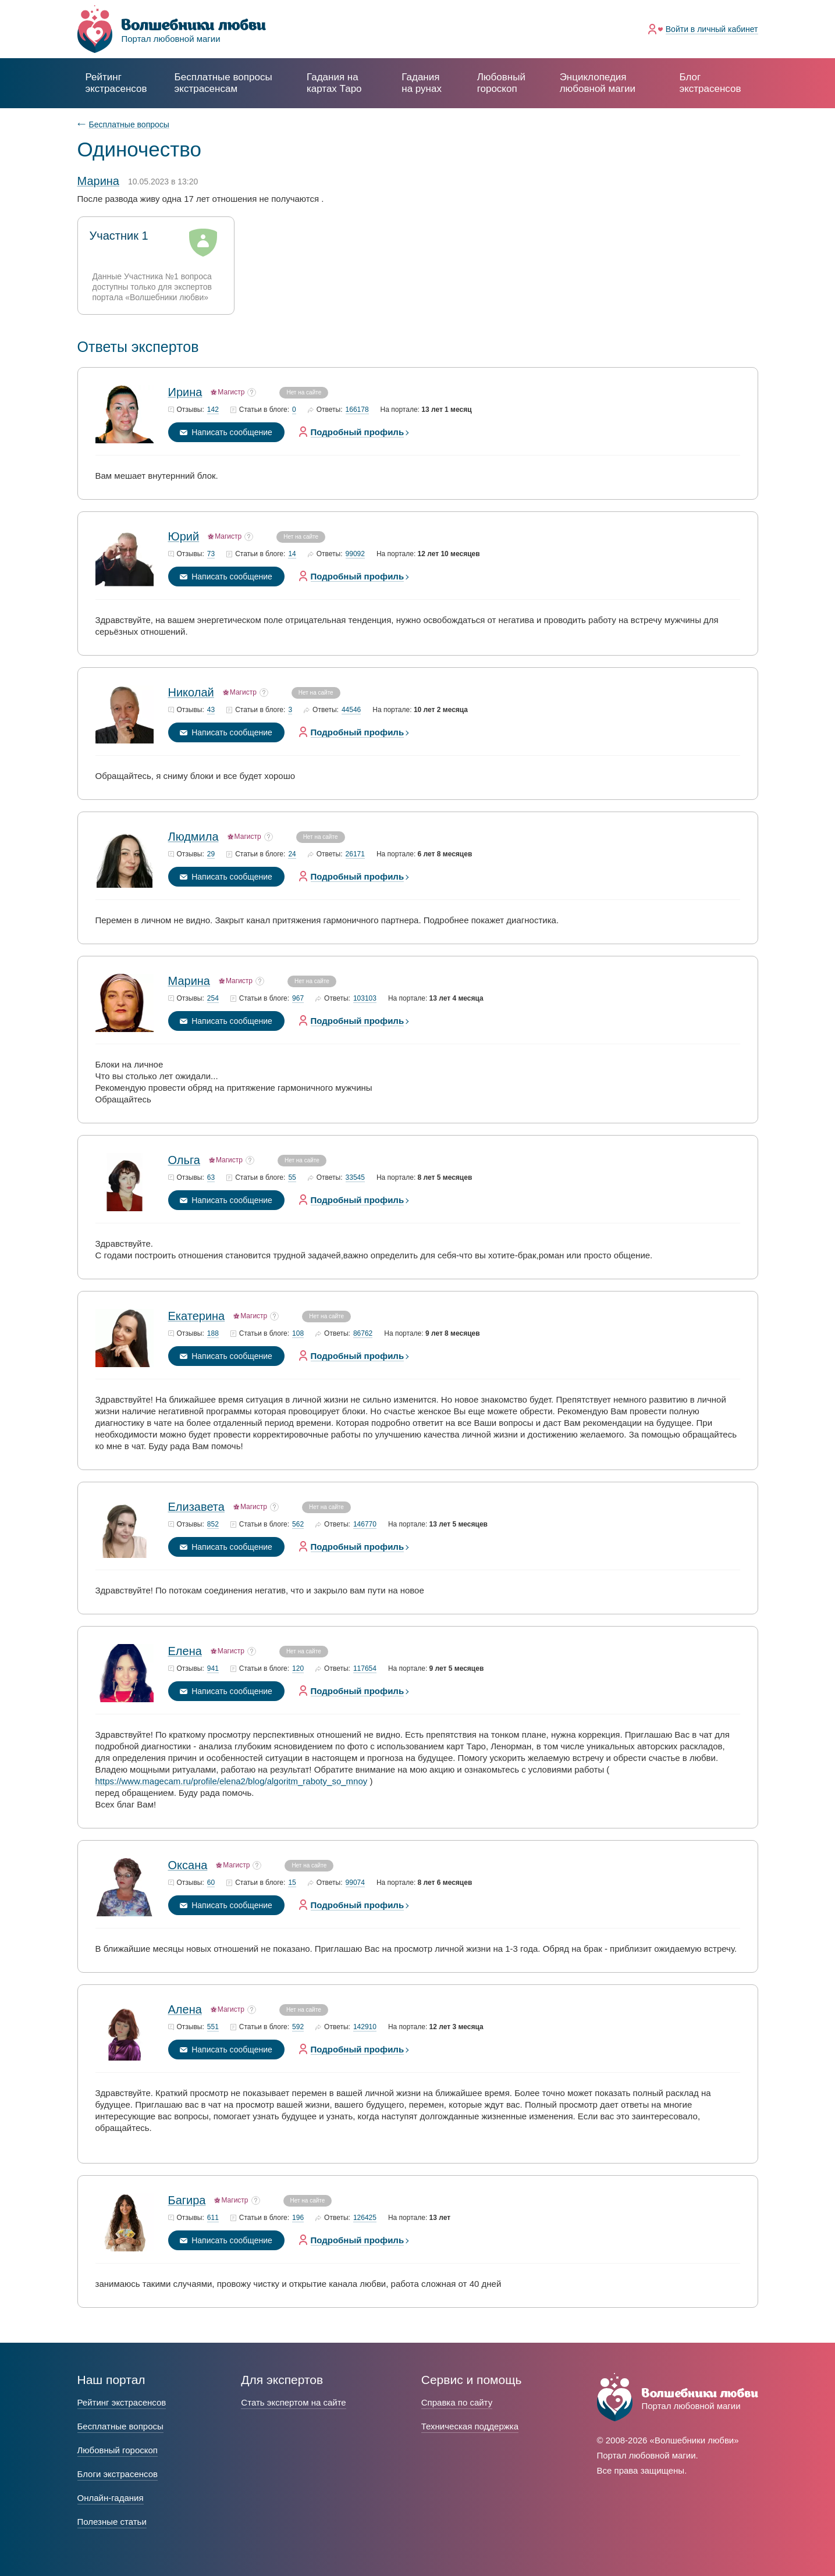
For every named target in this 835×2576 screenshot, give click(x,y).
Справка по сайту (456, 2402)
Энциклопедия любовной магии (597, 83)
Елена (185, 1651)
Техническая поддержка (469, 2426)
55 (292, 1178)
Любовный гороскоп (501, 83)
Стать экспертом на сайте (293, 2402)
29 (211, 854)
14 (292, 554)
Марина (189, 980)
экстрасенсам (223, 83)
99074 (355, 1883)
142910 (364, 2027)
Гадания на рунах (421, 83)
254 (213, 998)
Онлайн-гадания (110, 2498)
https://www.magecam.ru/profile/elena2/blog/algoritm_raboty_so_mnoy (231, 1781)
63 (211, 1178)
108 (298, 1333)
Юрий (184, 536)
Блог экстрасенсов (710, 83)
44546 (351, 710)
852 (213, 1524)
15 (292, 1883)
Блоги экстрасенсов (117, 2474)
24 (292, 854)
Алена (185, 2009)
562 (298, 1524)
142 (213, 410)
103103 (364, 998)
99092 (355, 554)
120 (298, 1669)
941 (213, 1669)
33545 (355, 1178)
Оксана (188, 1865)
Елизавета (196, 1506)
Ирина (185, 392)
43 (211, 710)
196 (298, 2218)
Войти (712, 29)
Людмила (193, 836)
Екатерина (196, 1316)
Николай (191, 692)
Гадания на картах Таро (334, 83)
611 (213, 2218)
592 (298, 2027)
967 (298, 998)
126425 (364, 2218)
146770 (364, 1524)
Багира (187, 2200)
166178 (357, 410)
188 (213, 1333)
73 (211, 554)
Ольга (184, 1160)
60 (211, 1883)
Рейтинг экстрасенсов (116, 83)
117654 (364, 1669)
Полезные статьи (112, 2522)
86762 (362, 1333)
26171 (355, 854)
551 (213, 2027)
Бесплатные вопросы (129, 124)
